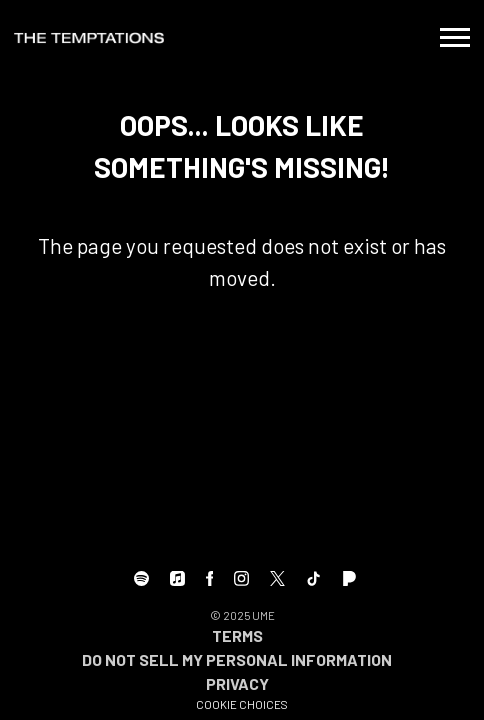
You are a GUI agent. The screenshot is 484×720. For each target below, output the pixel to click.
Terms (237, 635)
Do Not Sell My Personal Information (237, 659)
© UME (242, 615)
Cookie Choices (242, 704)
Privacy (237, 683)
